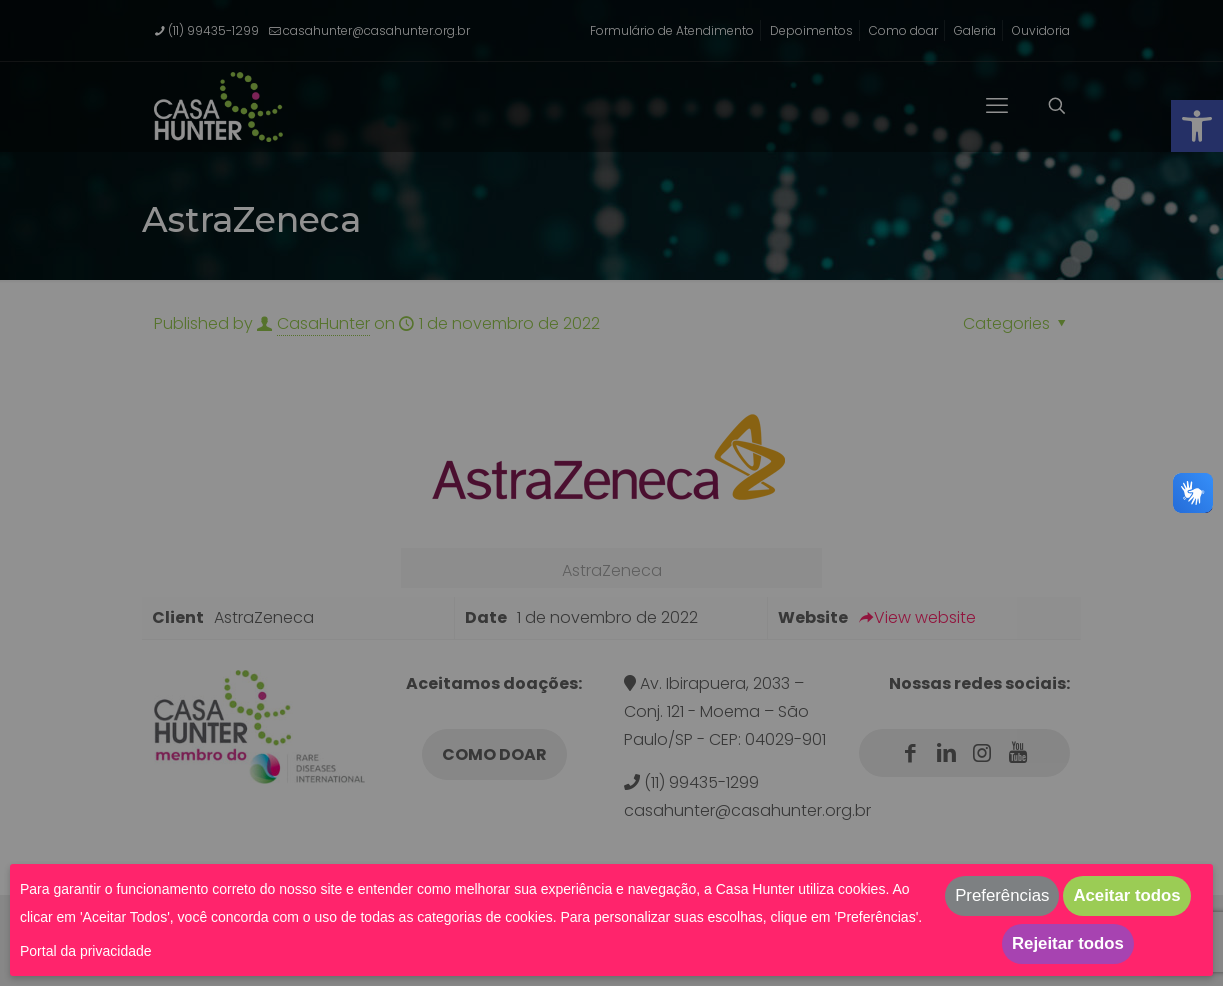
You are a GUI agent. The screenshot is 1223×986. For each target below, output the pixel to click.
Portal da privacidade (86, 951)
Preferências (1002, 895)
